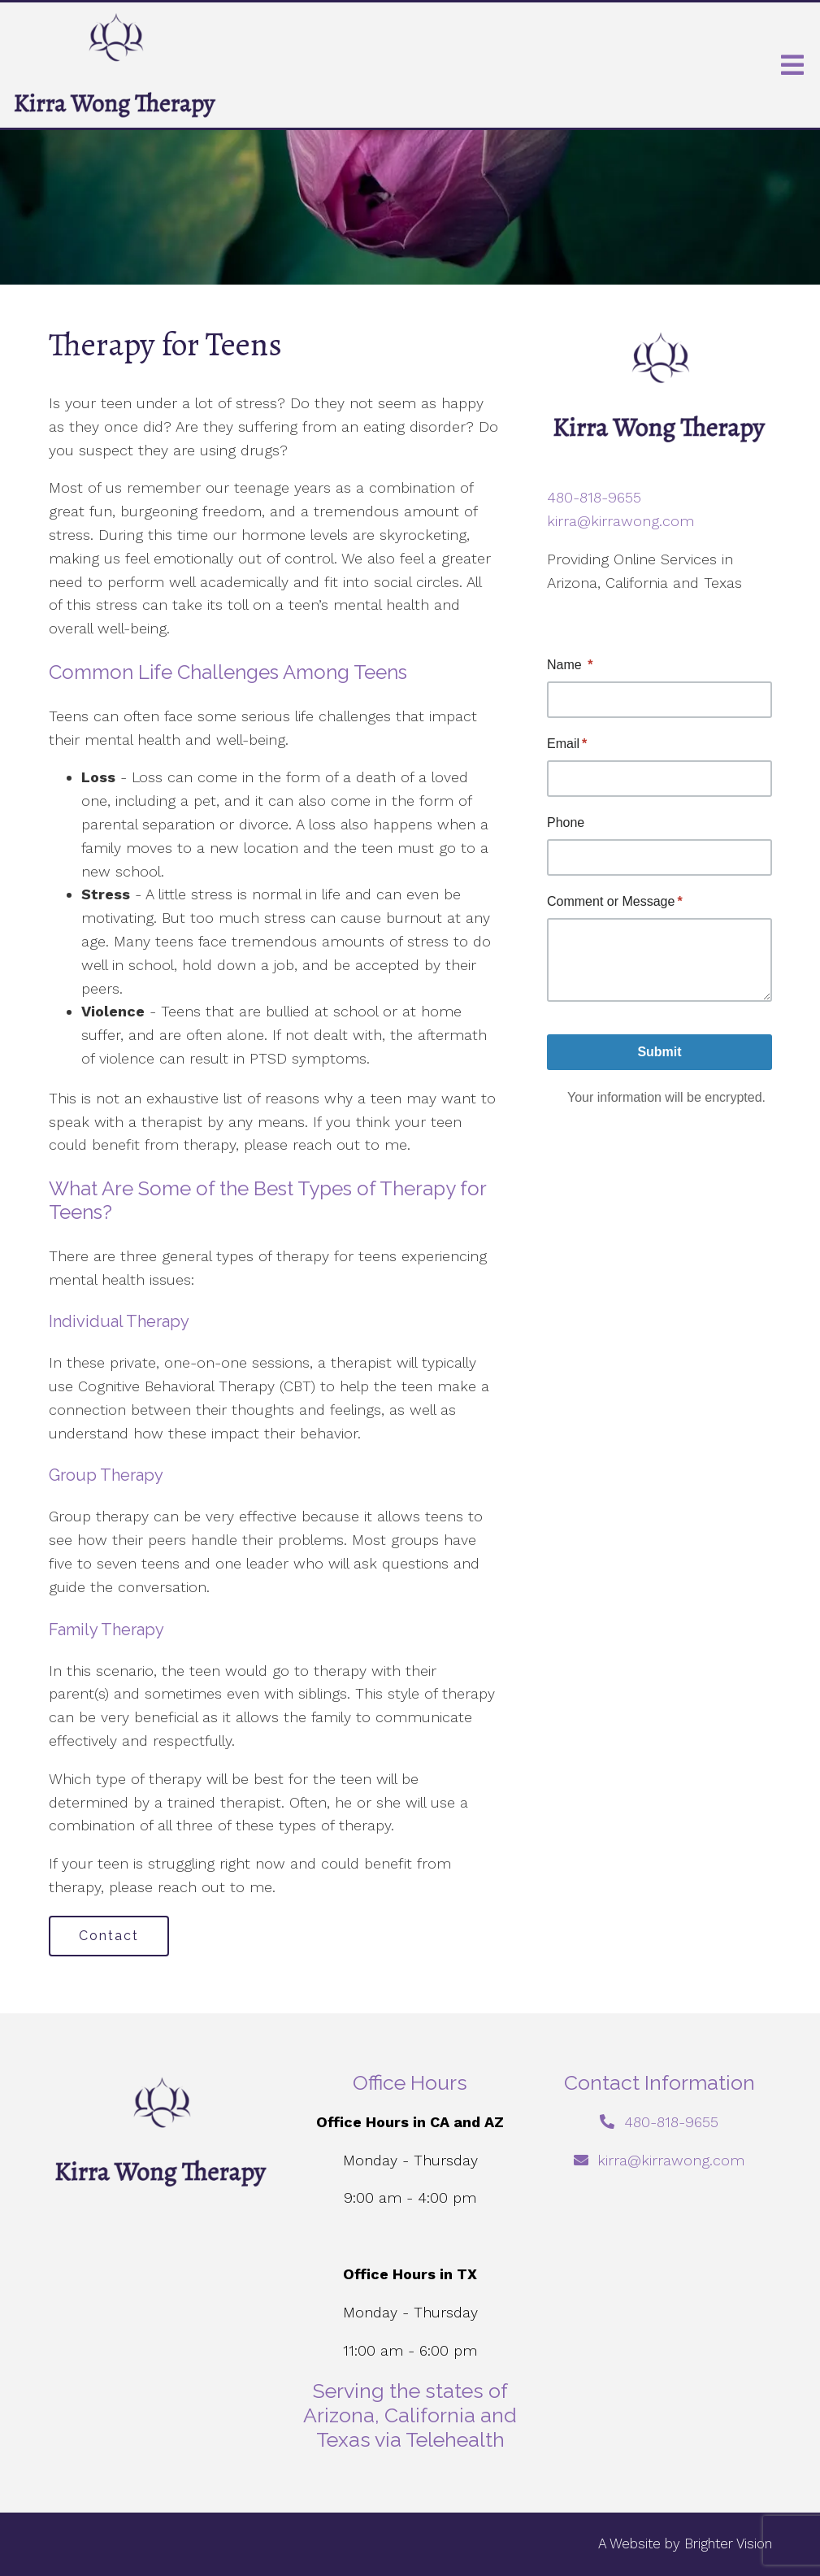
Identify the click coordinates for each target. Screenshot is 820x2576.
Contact (109, 1935)
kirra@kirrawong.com (620, 520)
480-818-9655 (594, 497)
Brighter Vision (728, 2543)
